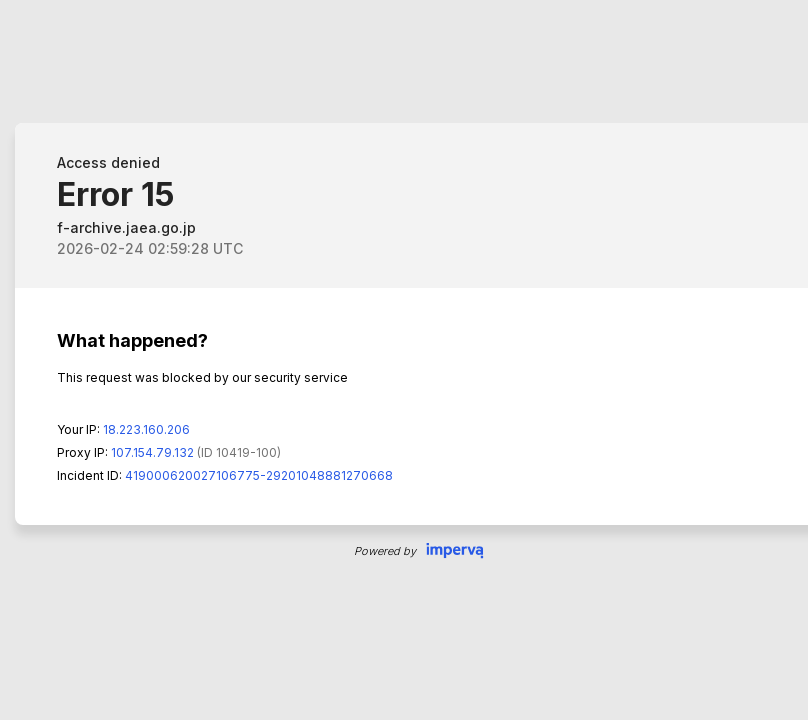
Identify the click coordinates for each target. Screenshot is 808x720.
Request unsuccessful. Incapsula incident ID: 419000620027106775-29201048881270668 (404, 360)
